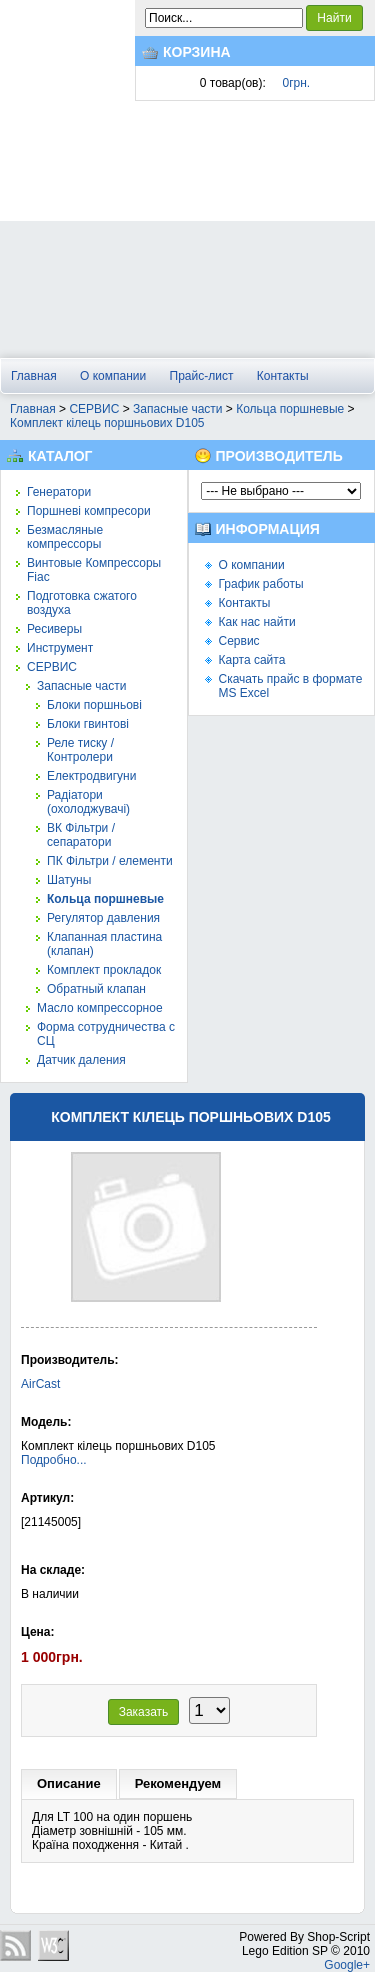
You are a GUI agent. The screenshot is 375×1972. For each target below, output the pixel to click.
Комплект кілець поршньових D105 (107, 423)
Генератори (59, 492)
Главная (34, 376)
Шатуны (69, 880)
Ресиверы (54, 629)
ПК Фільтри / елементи (110, 861)
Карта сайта (252, 660)
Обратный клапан (96, 989)
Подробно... (54, 1460)
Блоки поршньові (94, 705)
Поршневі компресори (89, 511)
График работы (261, 584)
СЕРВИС (94, 409)
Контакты (283, 376)
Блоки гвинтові (88, 724)
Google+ (347, 1965)
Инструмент (60, 648)
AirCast (40, 1384)
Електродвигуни (91, 776)
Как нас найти (257, 622)
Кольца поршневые (290, 409)
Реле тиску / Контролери (80, 750)
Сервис (239, 641)
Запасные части (177, 409)
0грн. (297, 83)
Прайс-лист (202, 376)
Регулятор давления (103, 918)
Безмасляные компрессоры (65, 537)
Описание (69, 1783)
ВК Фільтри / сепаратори (81, 835)
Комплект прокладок (104, 970)
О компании (113, 376)
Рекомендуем (178, 1783)
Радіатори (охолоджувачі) (88, 802)
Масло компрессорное (100, 1008)
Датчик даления (81, 1060)
